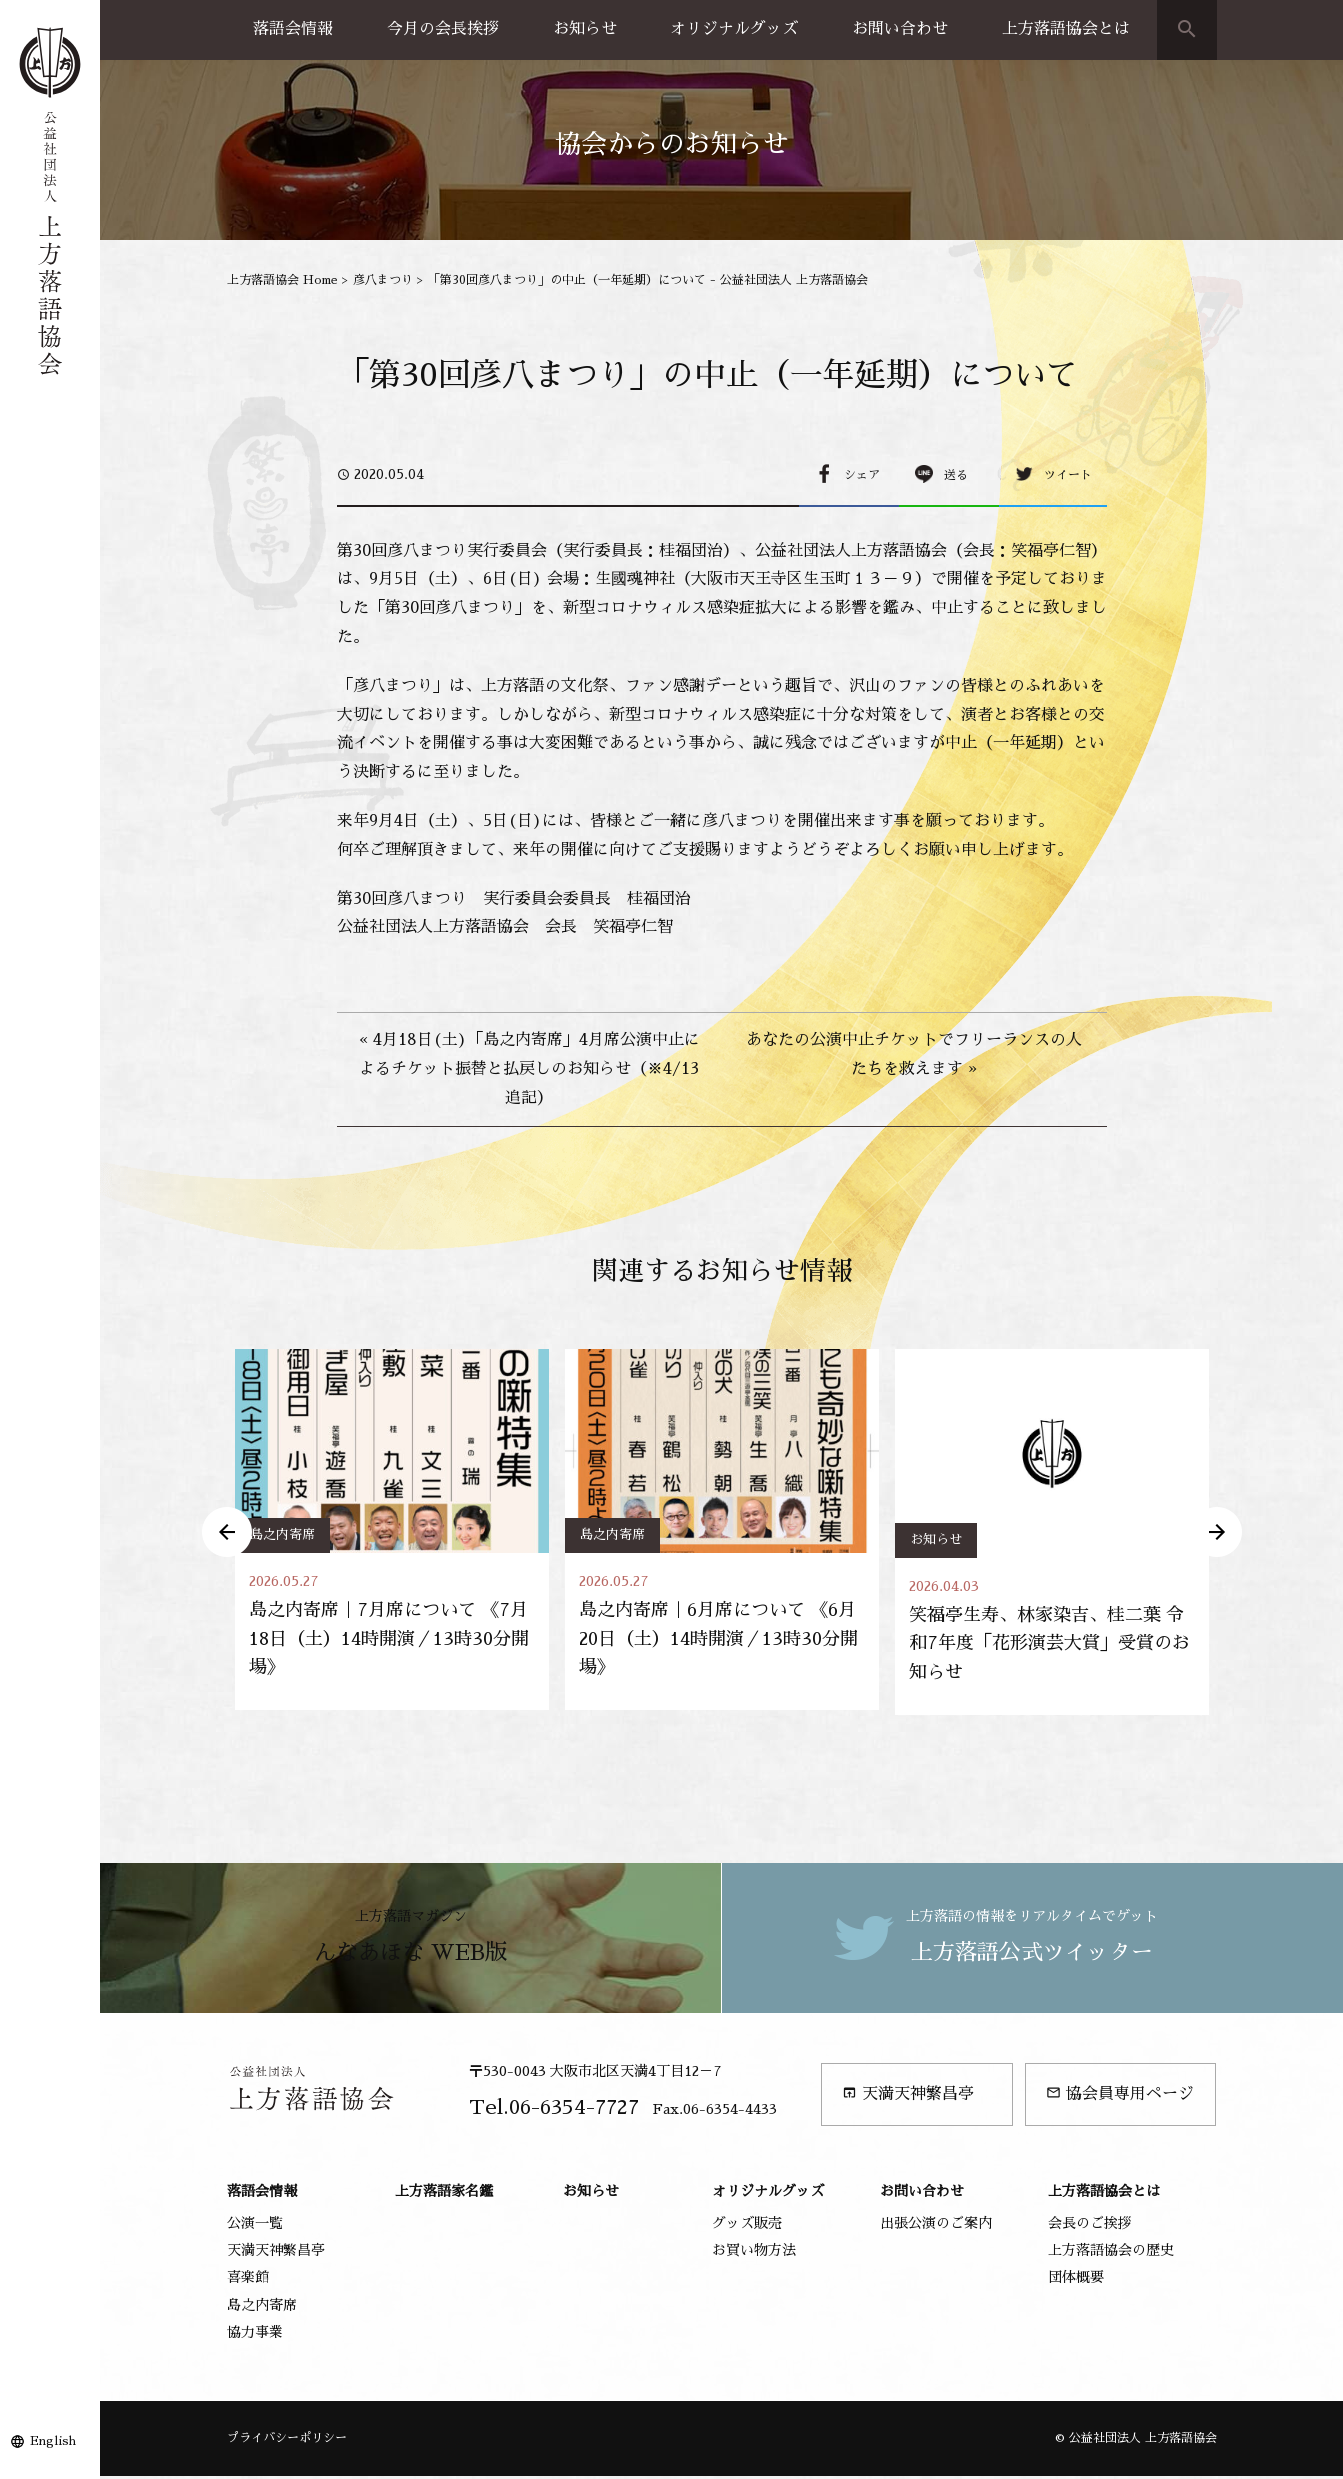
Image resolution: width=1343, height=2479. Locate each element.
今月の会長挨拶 (443, 29)
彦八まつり (383, 280)
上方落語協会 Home (282, 280)
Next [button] (1217, 1533)
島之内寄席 (282, 1534)
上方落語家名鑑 (444, 2194)
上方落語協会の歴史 (1111, 2253)
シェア (862, 475)
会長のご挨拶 (1090, 2226)
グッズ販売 (747, 2226)
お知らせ (585, 29)
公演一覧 (255, 2226)
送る (956, 475)
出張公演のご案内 (936, 2226)
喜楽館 (248, 2281)
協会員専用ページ (1120, 2096)
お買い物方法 (754, 2253)
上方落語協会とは (1066, 29)
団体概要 (1076, 2281)
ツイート (1068, 475)
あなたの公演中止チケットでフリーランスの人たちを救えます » (914, 1054)
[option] (392, 1531)
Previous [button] (227, 1533)
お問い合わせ (900, 29)
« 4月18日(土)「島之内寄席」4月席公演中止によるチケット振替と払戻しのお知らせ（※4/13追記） (529, 1069)
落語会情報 (293, 29)
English (53, 2441)
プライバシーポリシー (287, 2441)
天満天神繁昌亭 (908, 2096)
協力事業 (255, 2335)
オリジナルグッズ (734, 29)
